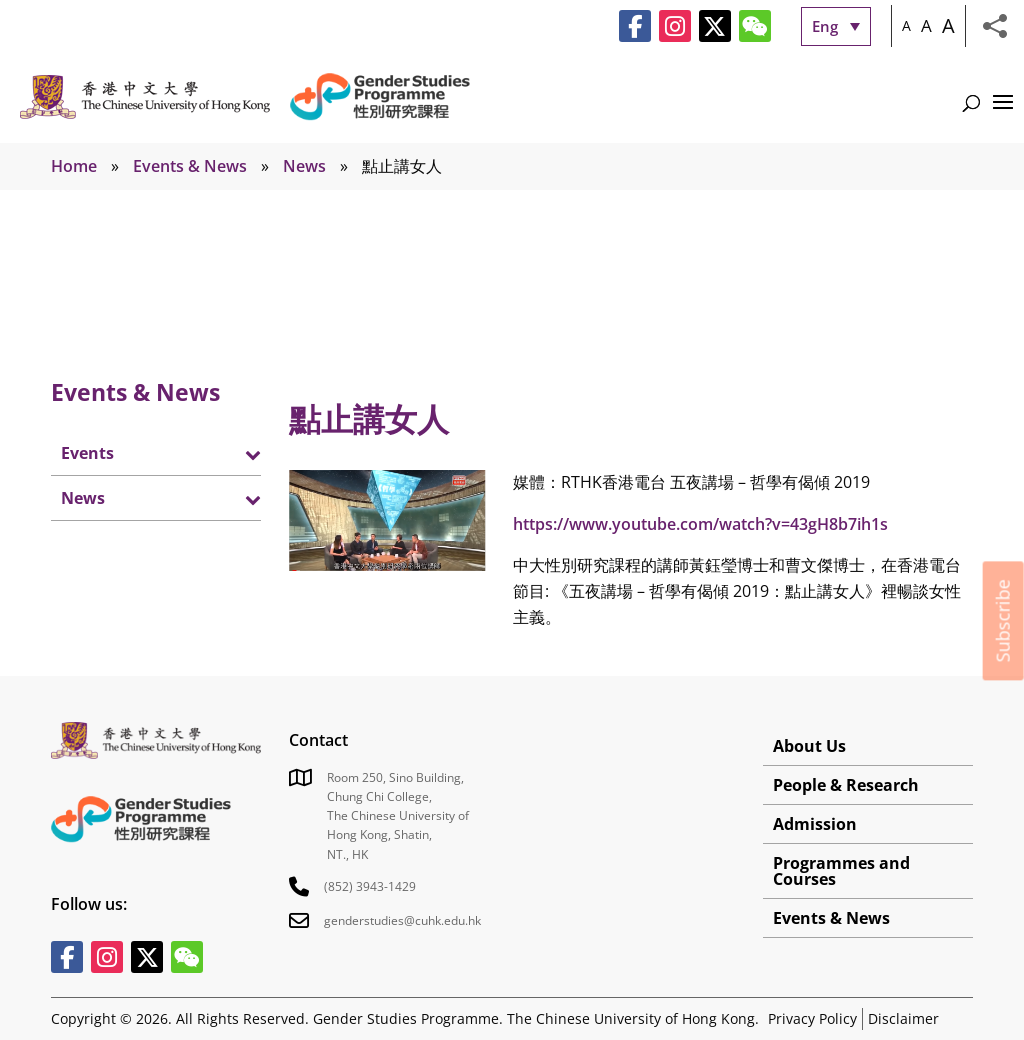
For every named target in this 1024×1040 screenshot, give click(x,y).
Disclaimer (903, 1018)
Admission (815, 824)
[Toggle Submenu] (226, 453)
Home (74, 166)
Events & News (190, 166)
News (304, 166)
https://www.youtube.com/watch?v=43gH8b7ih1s (700, 524)
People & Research (846, 785)
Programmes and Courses (841, 871)
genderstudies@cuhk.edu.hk (402, 920)
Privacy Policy (812, 1018)
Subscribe (1003, 620)
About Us (809, 746)
